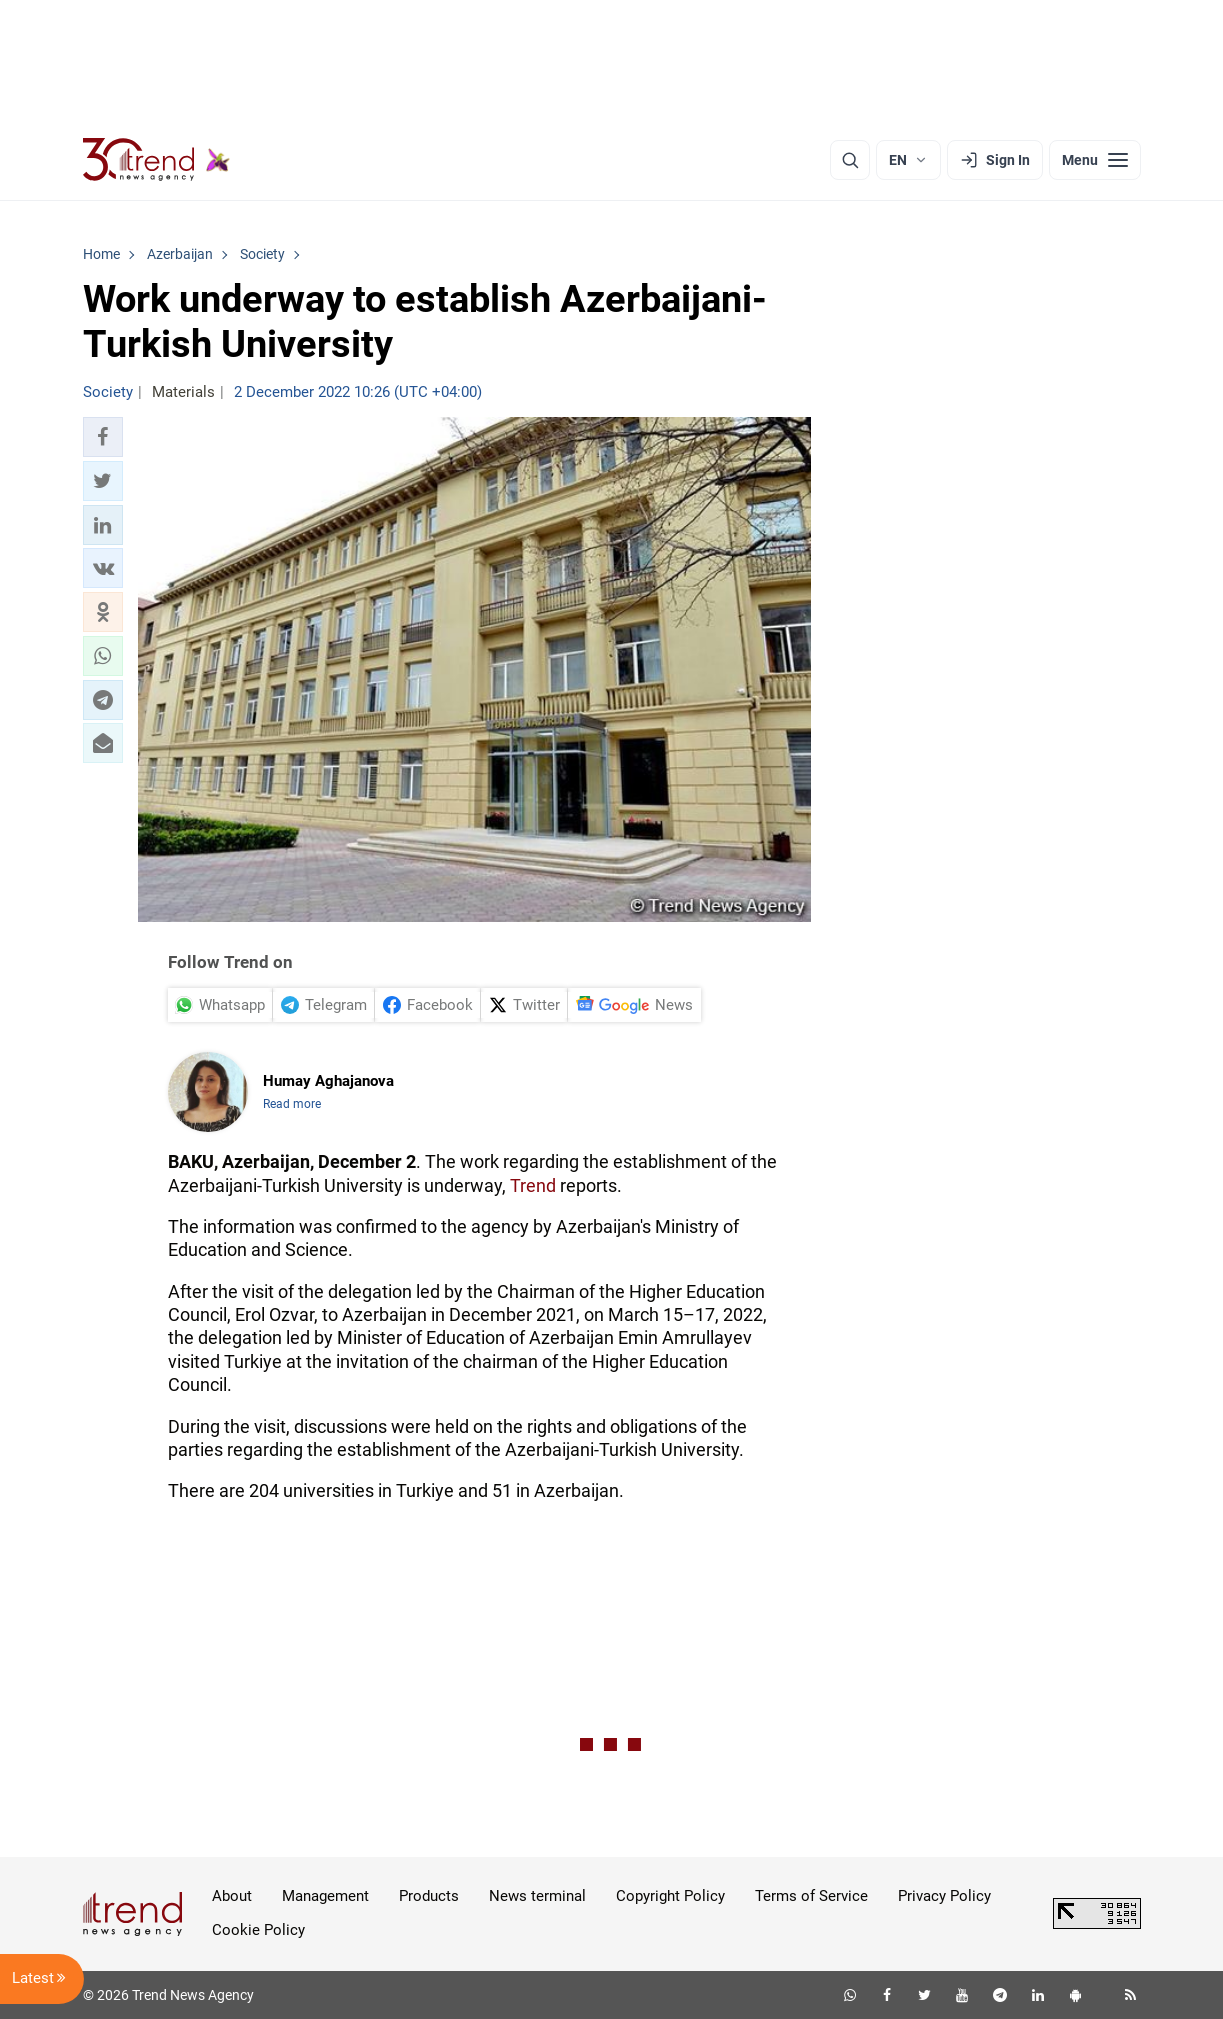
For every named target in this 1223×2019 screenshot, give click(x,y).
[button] (103, 437)
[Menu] (1095, 160)
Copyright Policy (670, 1896)
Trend (533, 1185)
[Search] (850, 160)
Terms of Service (811, 1896)
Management (325, 1896)
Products (429, 1896)
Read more (292, 1104)
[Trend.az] (157, 160)
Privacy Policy (944, 1896)
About (232, 1896)
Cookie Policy (258, 1930)
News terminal (537, 1896)
